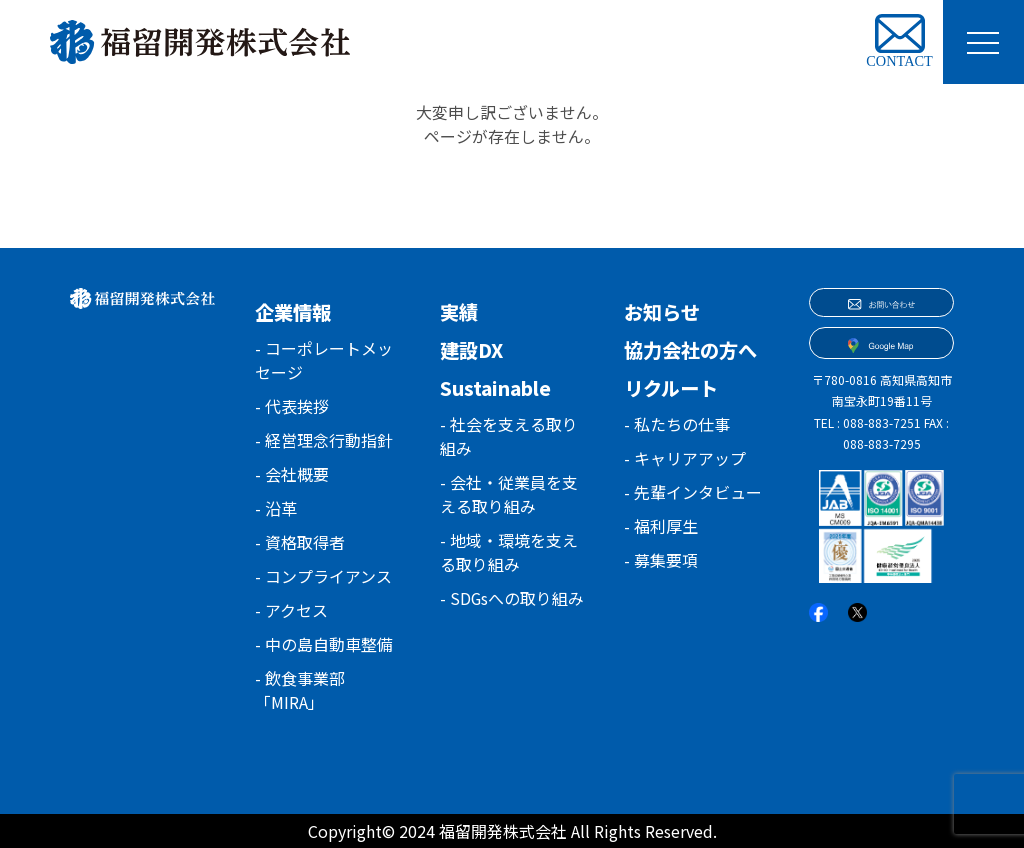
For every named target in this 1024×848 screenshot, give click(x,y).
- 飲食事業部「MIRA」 (300, 690)
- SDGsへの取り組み (504, 610)
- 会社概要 (292, 474)
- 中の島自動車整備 (324, 644)
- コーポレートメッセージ (324, 360)
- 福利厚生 (661, 526)
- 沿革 (276, 508)
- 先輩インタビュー (693, 492)
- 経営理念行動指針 (324, 440)
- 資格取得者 (300, 542)
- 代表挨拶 (292, 406)
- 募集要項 (661, 560)
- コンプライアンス (323, 576)
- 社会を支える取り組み (509, 436)
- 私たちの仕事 (677, 424)
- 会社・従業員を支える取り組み (509, 494)
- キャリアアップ (685, 458)
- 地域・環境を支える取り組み (509, 552)
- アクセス (291, 610)
